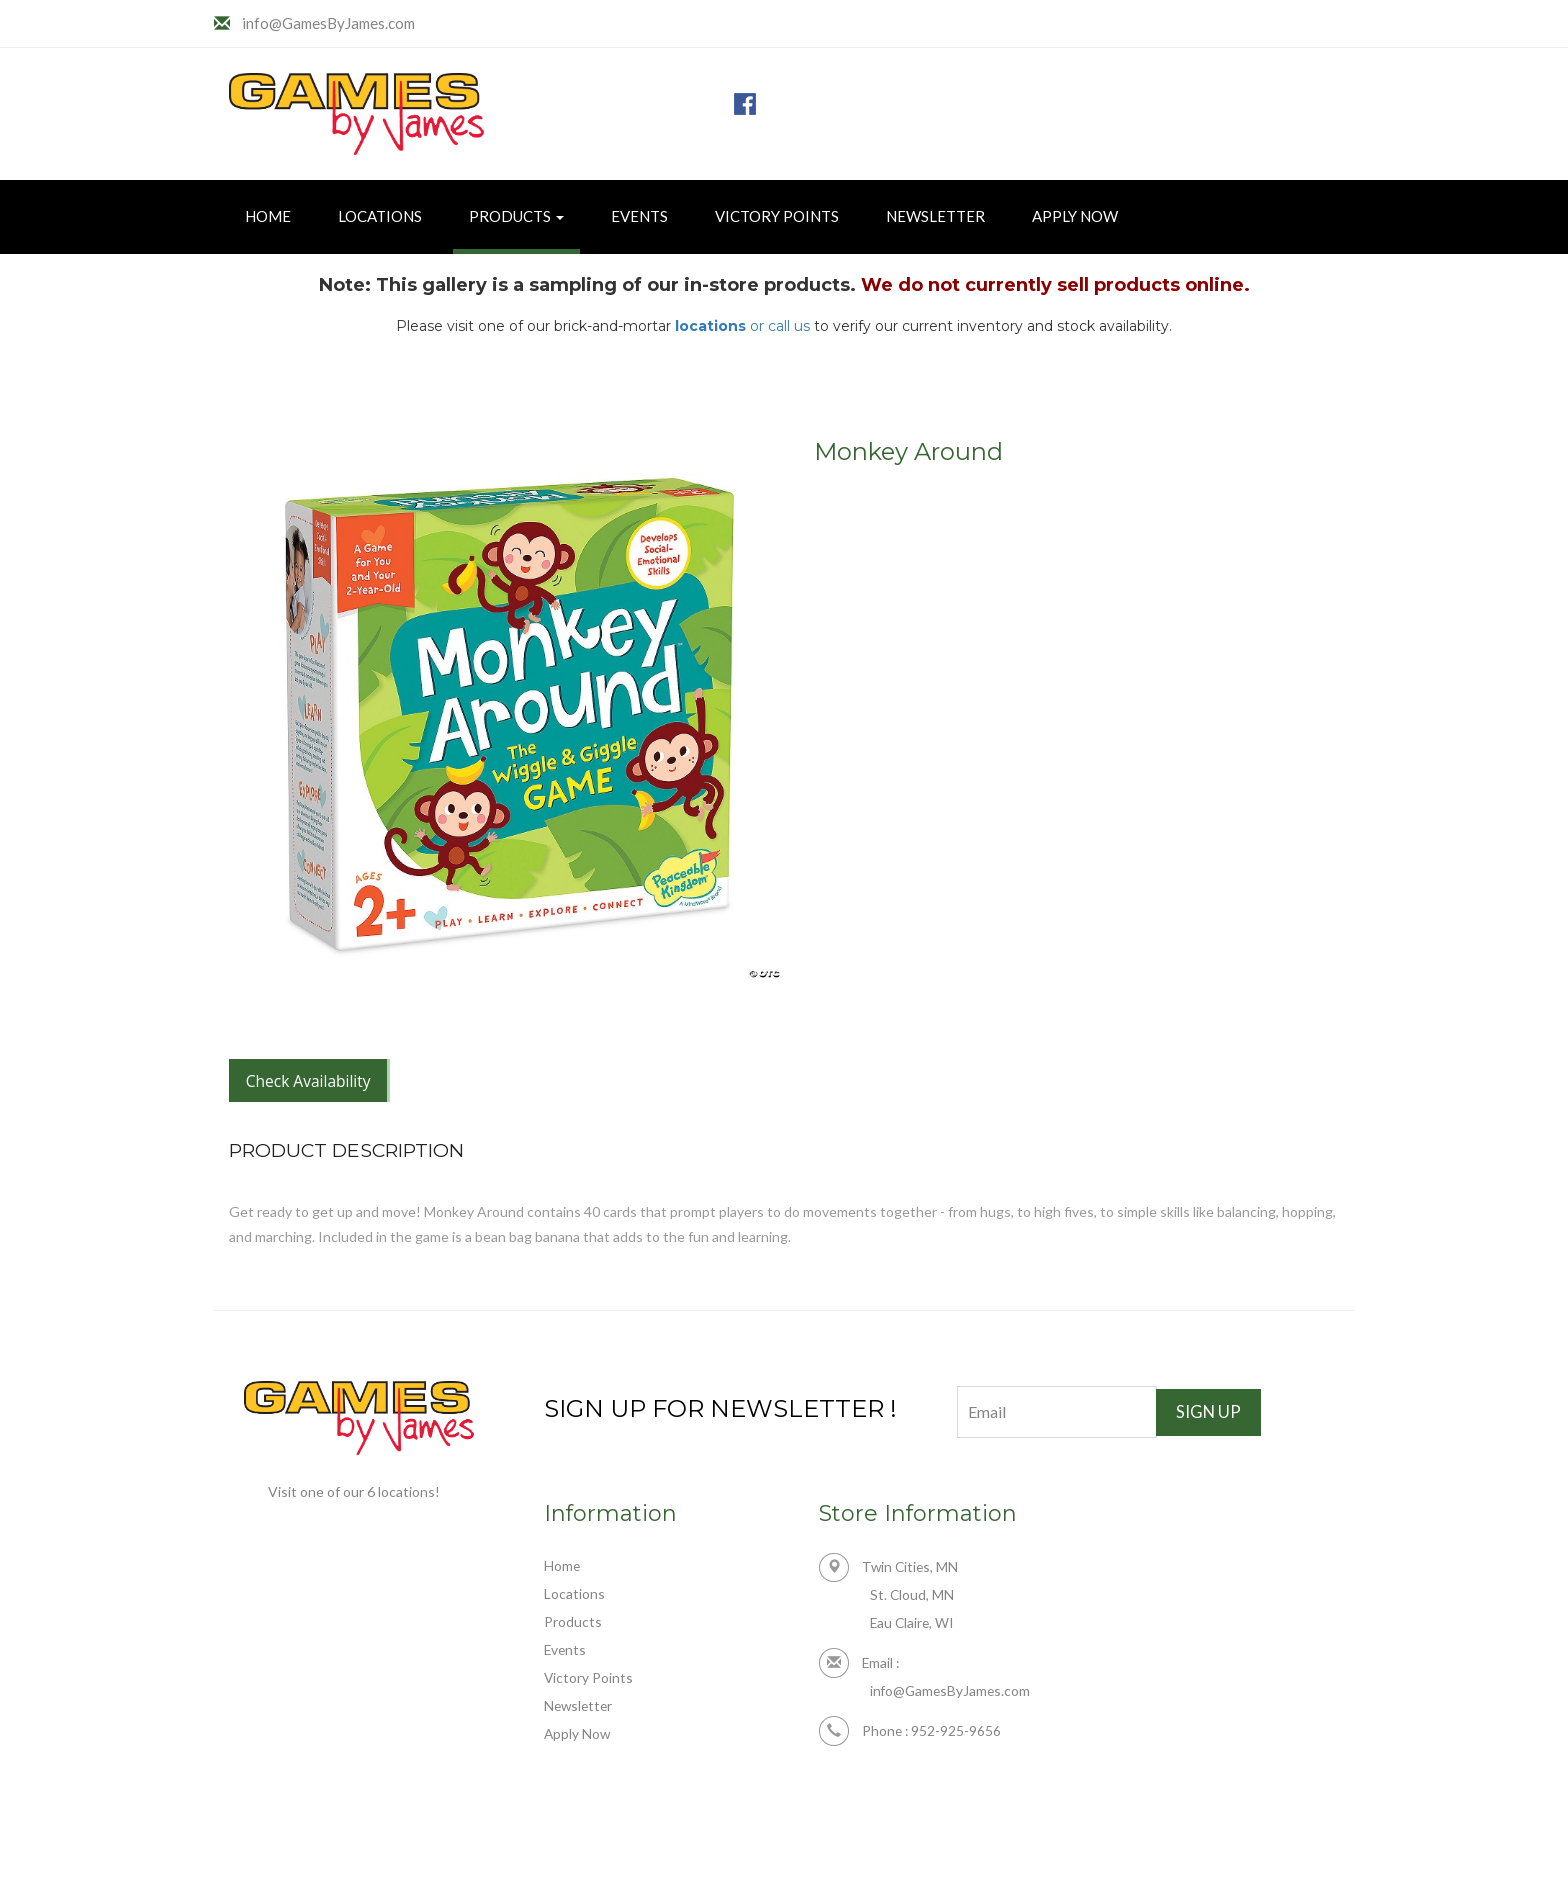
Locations (380, 216)
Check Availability (313, 1082)
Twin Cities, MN (890, 1572)
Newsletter (935, 216)
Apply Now (1075, 216)
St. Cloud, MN (912, 1600)
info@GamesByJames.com (334, 22)
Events (639, 216)
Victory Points (777, 216)
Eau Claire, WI (913, 1628)
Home (268, 216)
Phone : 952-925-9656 (911, 1738)
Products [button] (516, 216)
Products (573, 1625)
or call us (742, 326)
